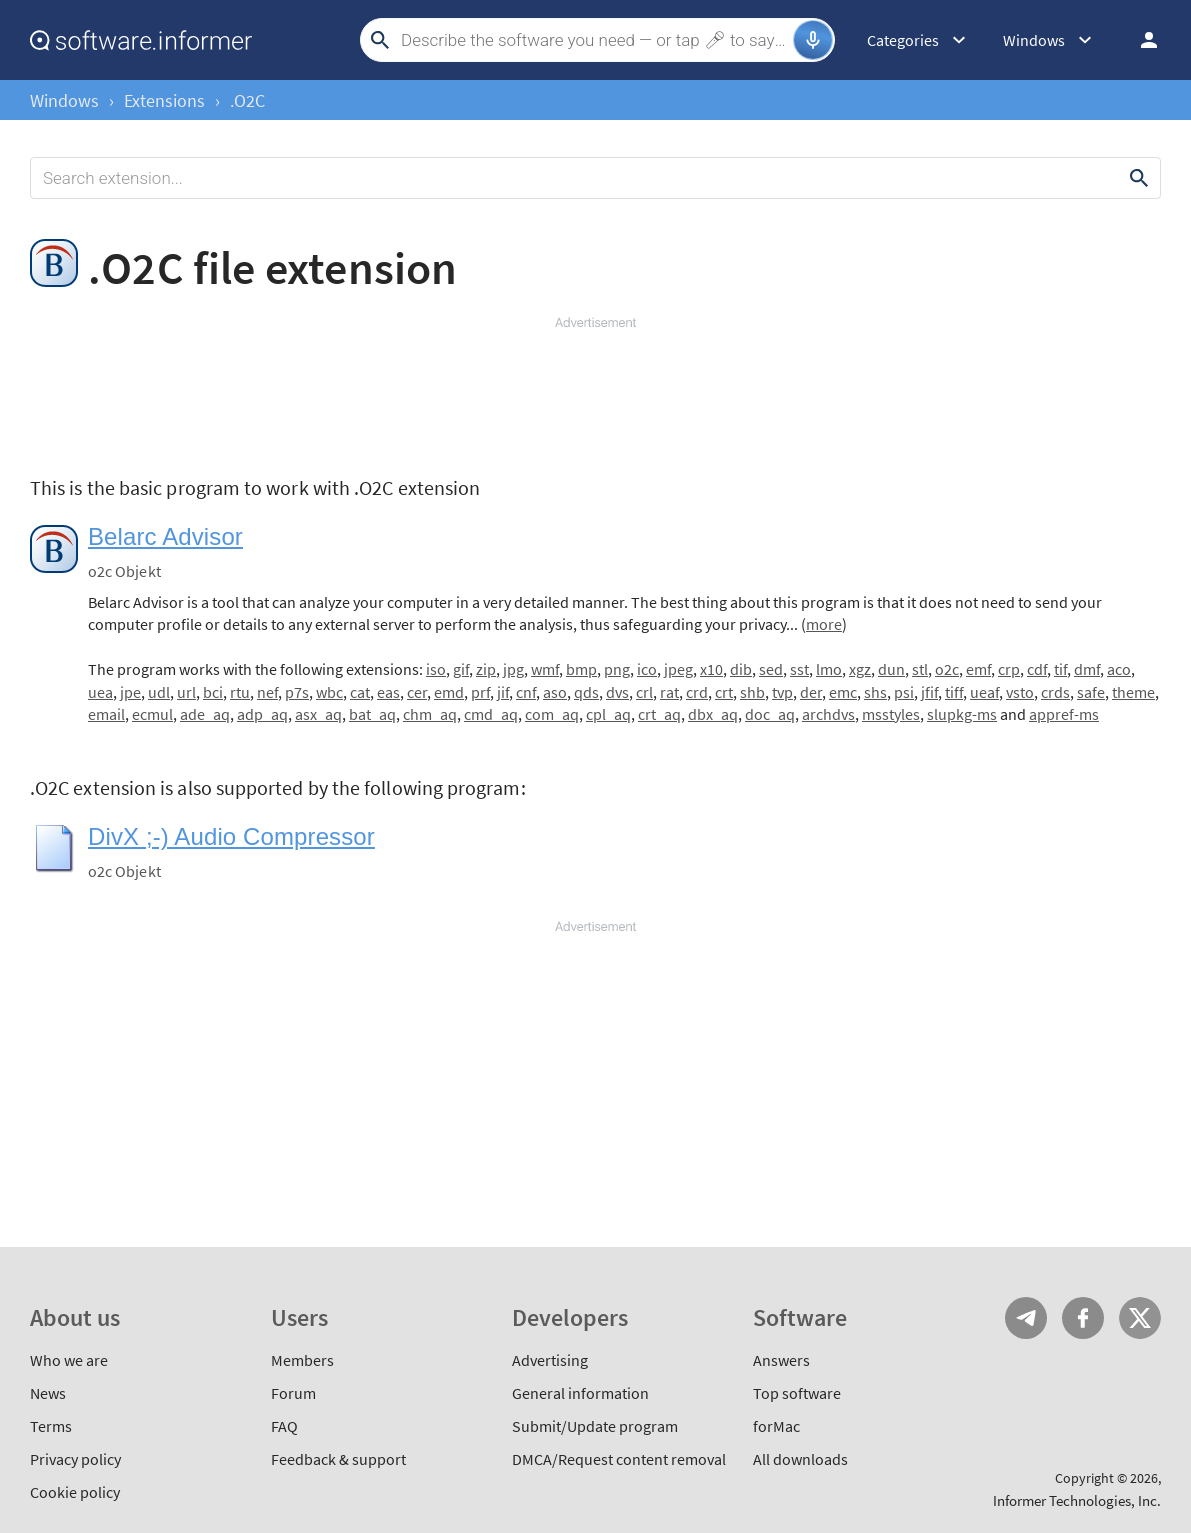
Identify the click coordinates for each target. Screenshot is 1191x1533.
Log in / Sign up (1140, 40)
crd (697, 692)
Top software (797, 1393)
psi (904, 692)
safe (1091, 692)
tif (1060, 669)
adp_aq (262, 714)
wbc (329, 692)
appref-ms (1064, 714)
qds (586, 692)
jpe (130, 692)
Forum (293, 1393)
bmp (581, 669)
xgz (860, 669)
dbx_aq (713, 714)
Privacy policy (75, 1459)
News (48, 1393)
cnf (526, 692)
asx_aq (318, 714)
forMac (776, 1426)
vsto (1020, 692)
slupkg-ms (962, 714)
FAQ (284, 1426)
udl (159, 692)
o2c (947, 669)
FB (1083, 1318)
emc (843, 692)
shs (875, 692)
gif (461, 669)
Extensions (164, 100)
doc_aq (770, 714)
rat (669, 692)
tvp (782, 692)
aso (555, 692)
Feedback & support (338, 1459)
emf (978, 669)
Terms (51, 1426)
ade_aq (205, 714)
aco (1119, 669)
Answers (781, 1360)
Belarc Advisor (165, 536)
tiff (954, 692)
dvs (617, 692)
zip (486, 669)
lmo (829, 669)
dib (741, 669)
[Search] (594, 40)
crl (644, 692)
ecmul (152, 714)
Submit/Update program (595, 1426)
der (811, 692)
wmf (545, 669)
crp (1009, 669)
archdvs (828, 714)
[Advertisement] (595, 392)
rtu (240, 692)
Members (302, 1360)
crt (724, 692)
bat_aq (372, 714)
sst (799, 669)
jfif (929, 692)
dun (891, 669)
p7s (297, 692)
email (106, 714)
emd (449, 692)
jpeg (678, 669)
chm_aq (430, 714)
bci (213, 692)
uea (100, 692)
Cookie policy (75, 1492)
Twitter (1140, 1318)
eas (388, 692)
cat (360, 692)
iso (436, 669)
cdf (1037, 669)
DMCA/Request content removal (619, 1459)
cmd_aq (491, 714)
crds (1055, 692)
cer (417, 692)
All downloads (800, 1459)
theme (1133, 692)
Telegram (1026, 1318)
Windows (64, 100)
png (617, 669)
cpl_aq (608, 714)
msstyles (891, 714)
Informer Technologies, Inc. (1077, 1500)
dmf (1087, 669)
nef (267, 692)
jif (503, 692)
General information (580, 1393)
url (186, 692)
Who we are (69, 1360)
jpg (513, 669)
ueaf (984, 692)
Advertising (550, 1360)
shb (752, 692)
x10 (711, 669)
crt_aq (659, 714)
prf (480, 692)
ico (647, 669)
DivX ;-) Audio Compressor (231, 836)
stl (920, 669)
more (824, 624)
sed (771, 669)
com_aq (552, 714)
